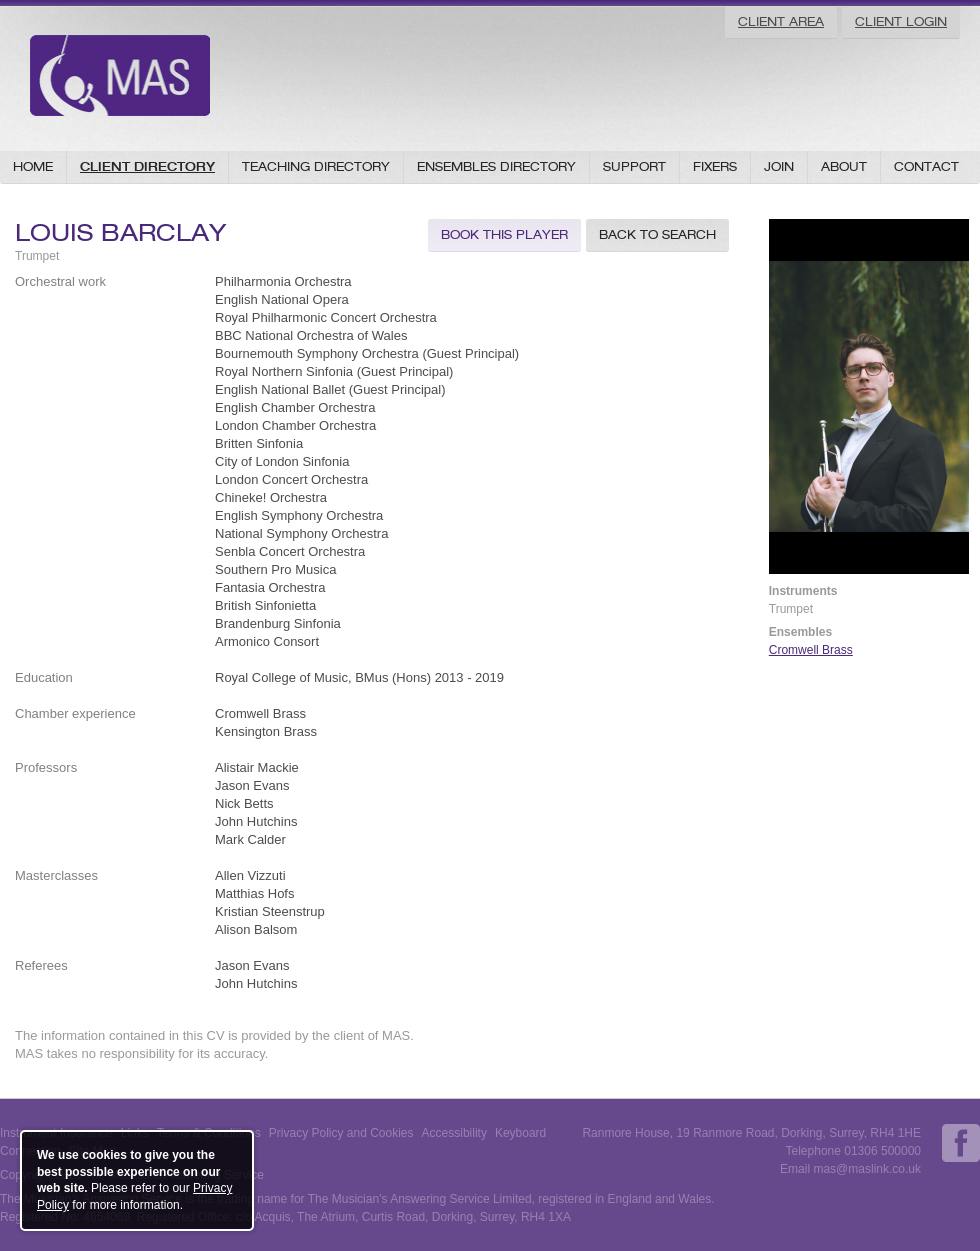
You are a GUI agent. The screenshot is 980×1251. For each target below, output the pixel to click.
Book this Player (504, 234)
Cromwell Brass (811, 650)
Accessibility (454, 1133)
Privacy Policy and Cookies (341, 1133)
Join (779, 166)
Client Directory (147, 166)
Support (634, 166)
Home (33, 166)
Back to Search (657, 234)
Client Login (901, 21)
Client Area (781, 21)
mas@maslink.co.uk (867, 1169)
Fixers (715, 166)
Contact (926, 166)
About (844, 166)
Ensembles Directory (496, 166)
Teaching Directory (316, 166)
